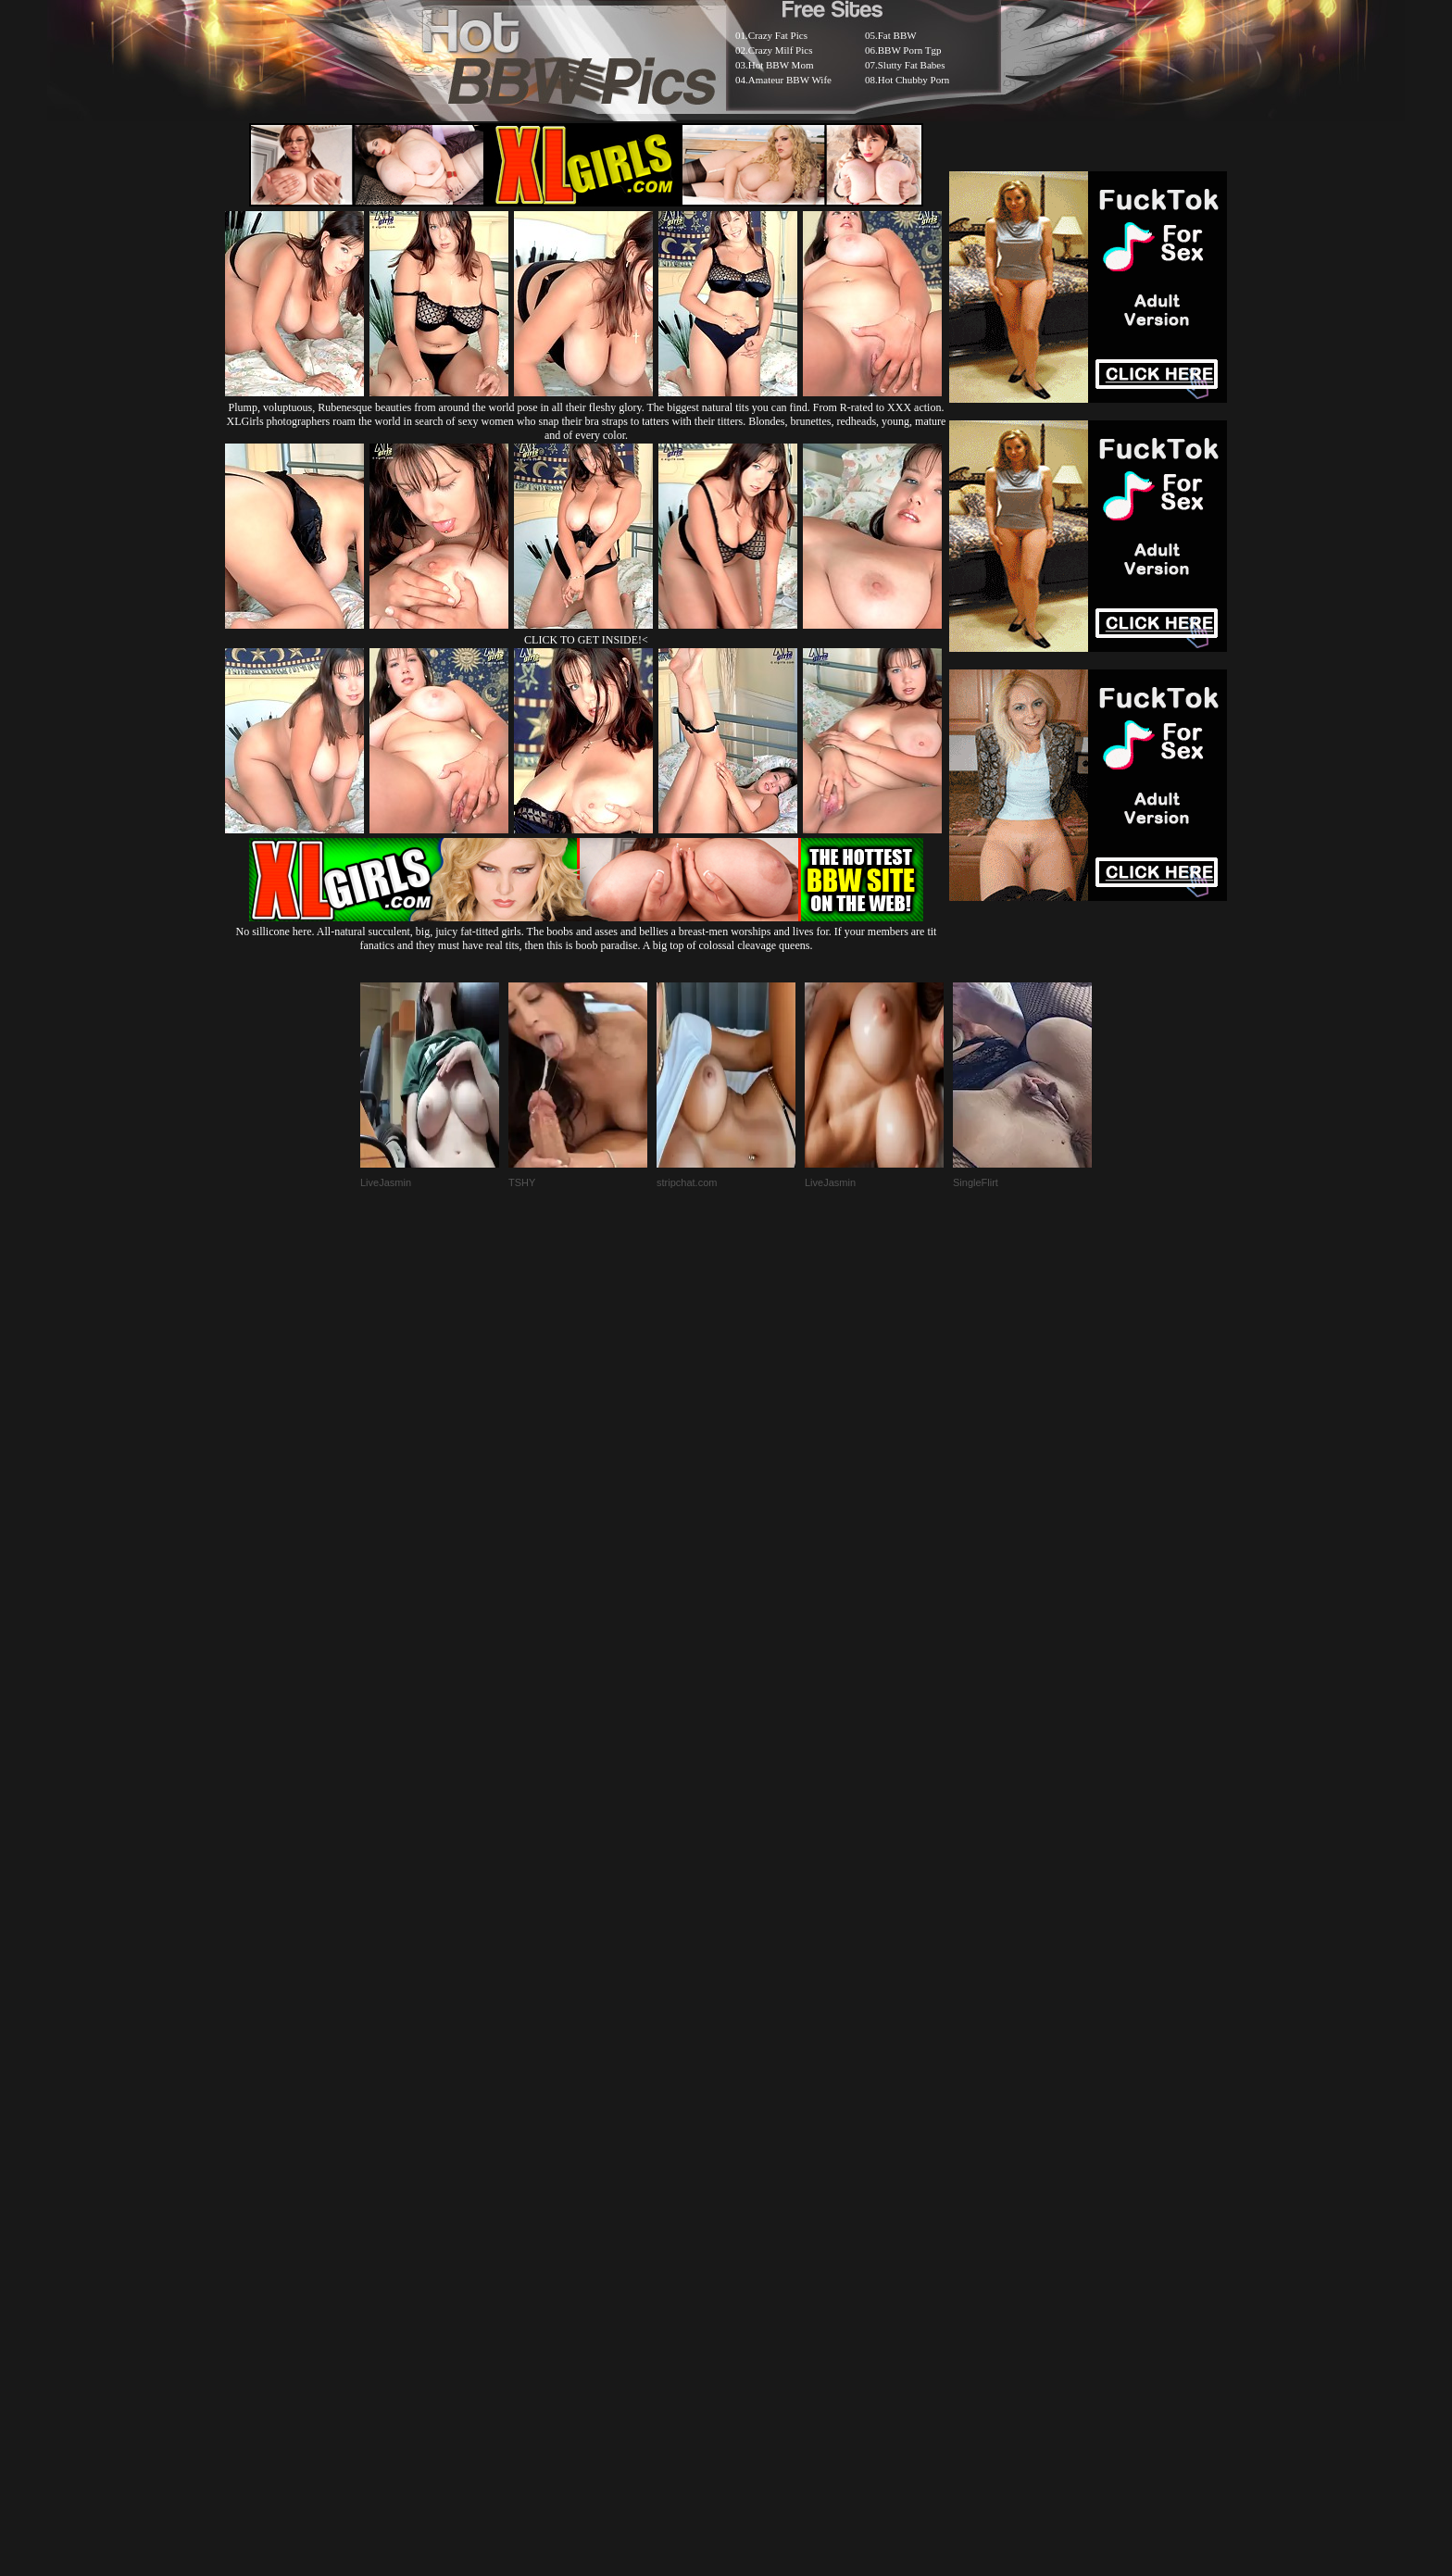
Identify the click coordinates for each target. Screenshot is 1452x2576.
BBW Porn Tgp (910, 50)
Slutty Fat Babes (911, 64)
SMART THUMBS (758, 2126)
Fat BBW (897, 35)
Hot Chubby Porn (914, 79)
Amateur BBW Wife (790, 79)
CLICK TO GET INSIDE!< (586, 639)
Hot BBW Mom (781, 64)
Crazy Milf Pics (780, 50)
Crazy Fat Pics (777, 35)
